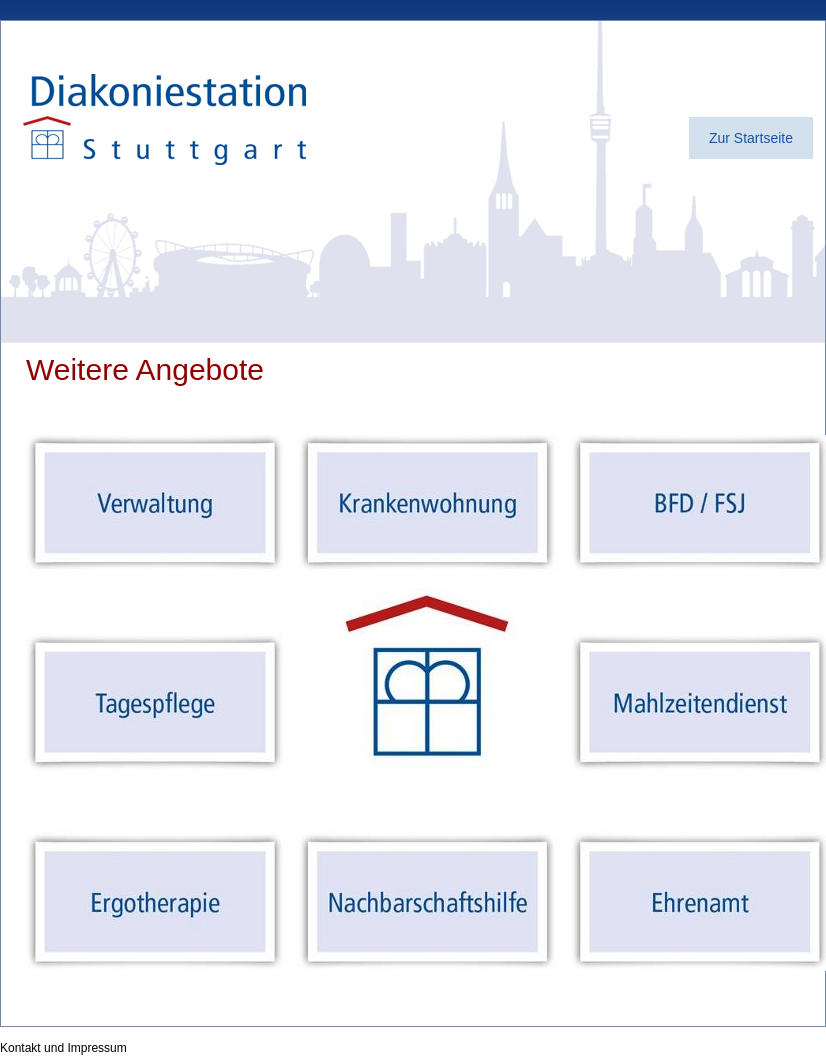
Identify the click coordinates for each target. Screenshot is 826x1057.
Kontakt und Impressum (63, 1048)
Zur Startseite (751, 138)
